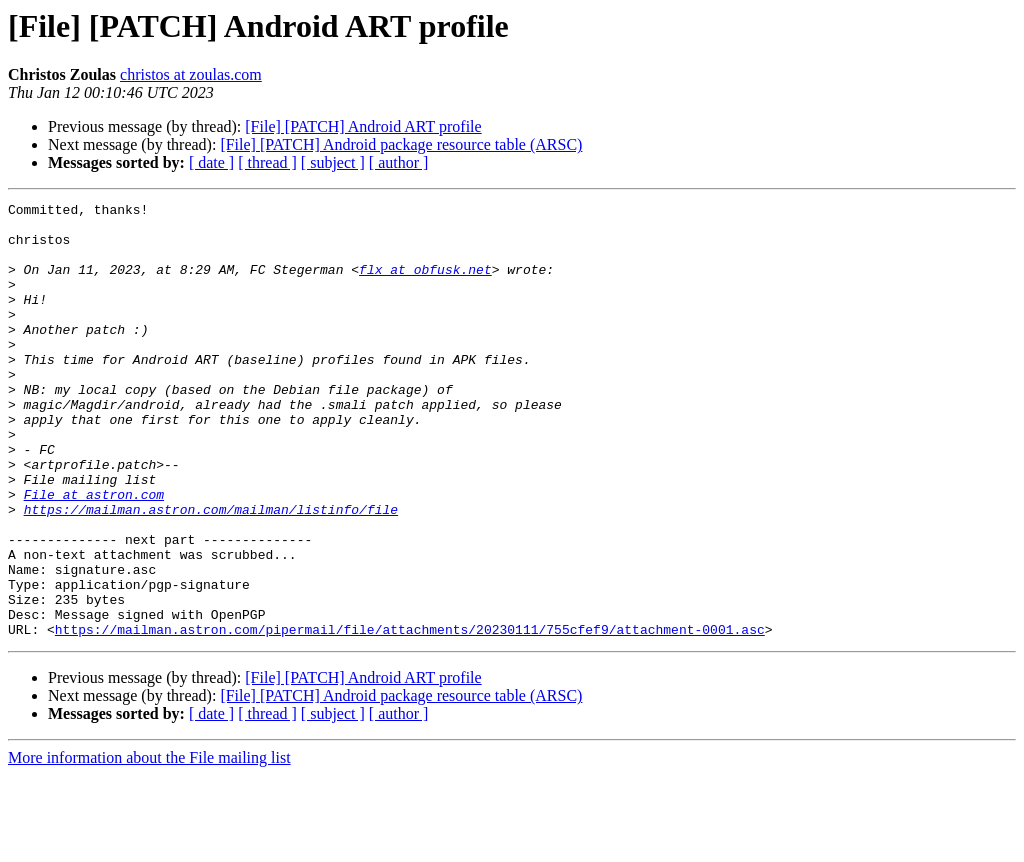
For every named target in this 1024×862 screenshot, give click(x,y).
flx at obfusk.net (425, 284)
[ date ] (211, 162)
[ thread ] (267, 162)
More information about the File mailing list (149, 844)
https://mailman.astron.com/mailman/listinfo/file (211, 572)
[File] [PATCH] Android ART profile (363, 126)
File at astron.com (94, 554)
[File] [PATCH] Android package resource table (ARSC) (401, 144)
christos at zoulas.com (191, 74)
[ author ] (399, 162)
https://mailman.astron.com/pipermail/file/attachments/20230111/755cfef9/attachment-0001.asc (410, 716)
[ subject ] (333, 162)
